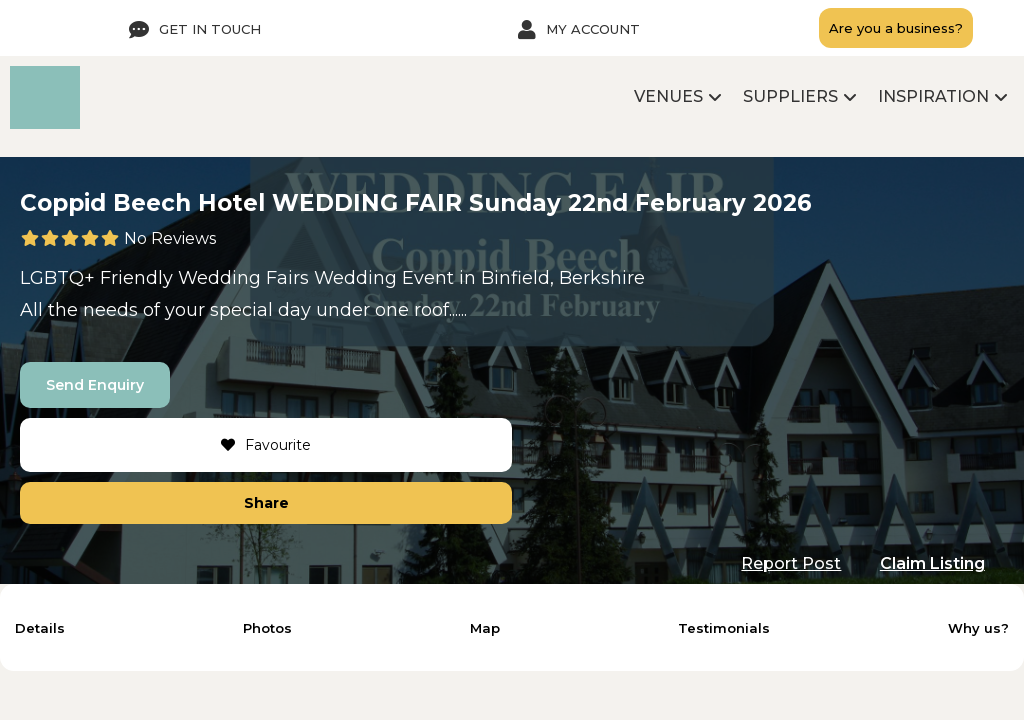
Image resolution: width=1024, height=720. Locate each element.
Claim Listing (932, 563)
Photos (267, 628)
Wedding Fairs (243, 278)
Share (266, 503)
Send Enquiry (95, 385)
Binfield (515, 278)
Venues (668, 96)
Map (485, 628)
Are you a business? (896, 28)
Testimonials (724, 628)
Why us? (978, 628)
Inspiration (933, 96)
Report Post (791, 563)
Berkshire (602, 278)
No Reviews (170, 238)
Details (40, 628)
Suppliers (790, 96)
